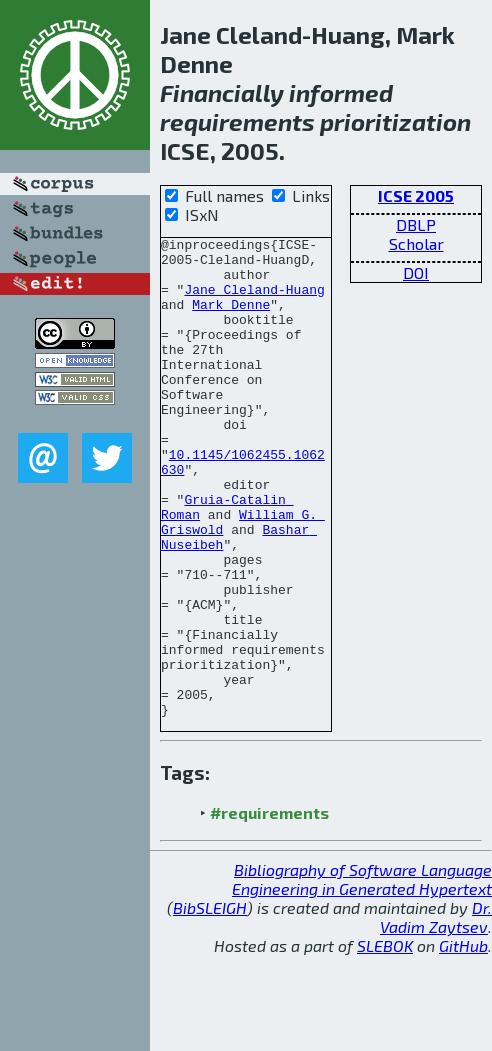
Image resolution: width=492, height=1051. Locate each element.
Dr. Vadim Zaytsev (436, 1013)
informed (341, 92)
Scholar (416, 243)
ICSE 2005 (416, 195)
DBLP (416, 224)
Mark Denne (231, 319)
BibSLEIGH (210, 1003)
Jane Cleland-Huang (254, 301)
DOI (416, 272)
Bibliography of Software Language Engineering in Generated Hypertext (362, 975)
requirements (237, 121)
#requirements (269, 908)
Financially (222, 92)
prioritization (395, 121)
